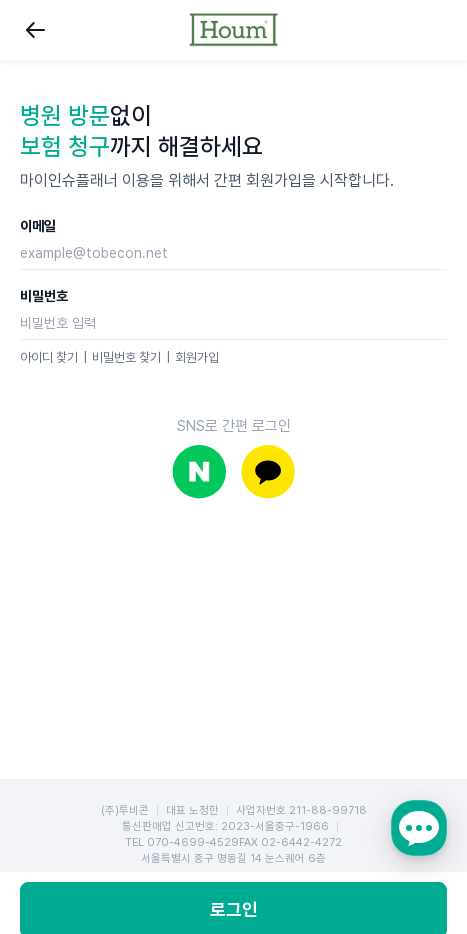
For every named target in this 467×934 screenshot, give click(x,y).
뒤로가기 (36, 30)
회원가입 (197, 357)
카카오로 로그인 (268, 471)
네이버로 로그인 (199, 471)
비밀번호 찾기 (126, 357)
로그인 (234, 797)
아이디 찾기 (49, 357)
